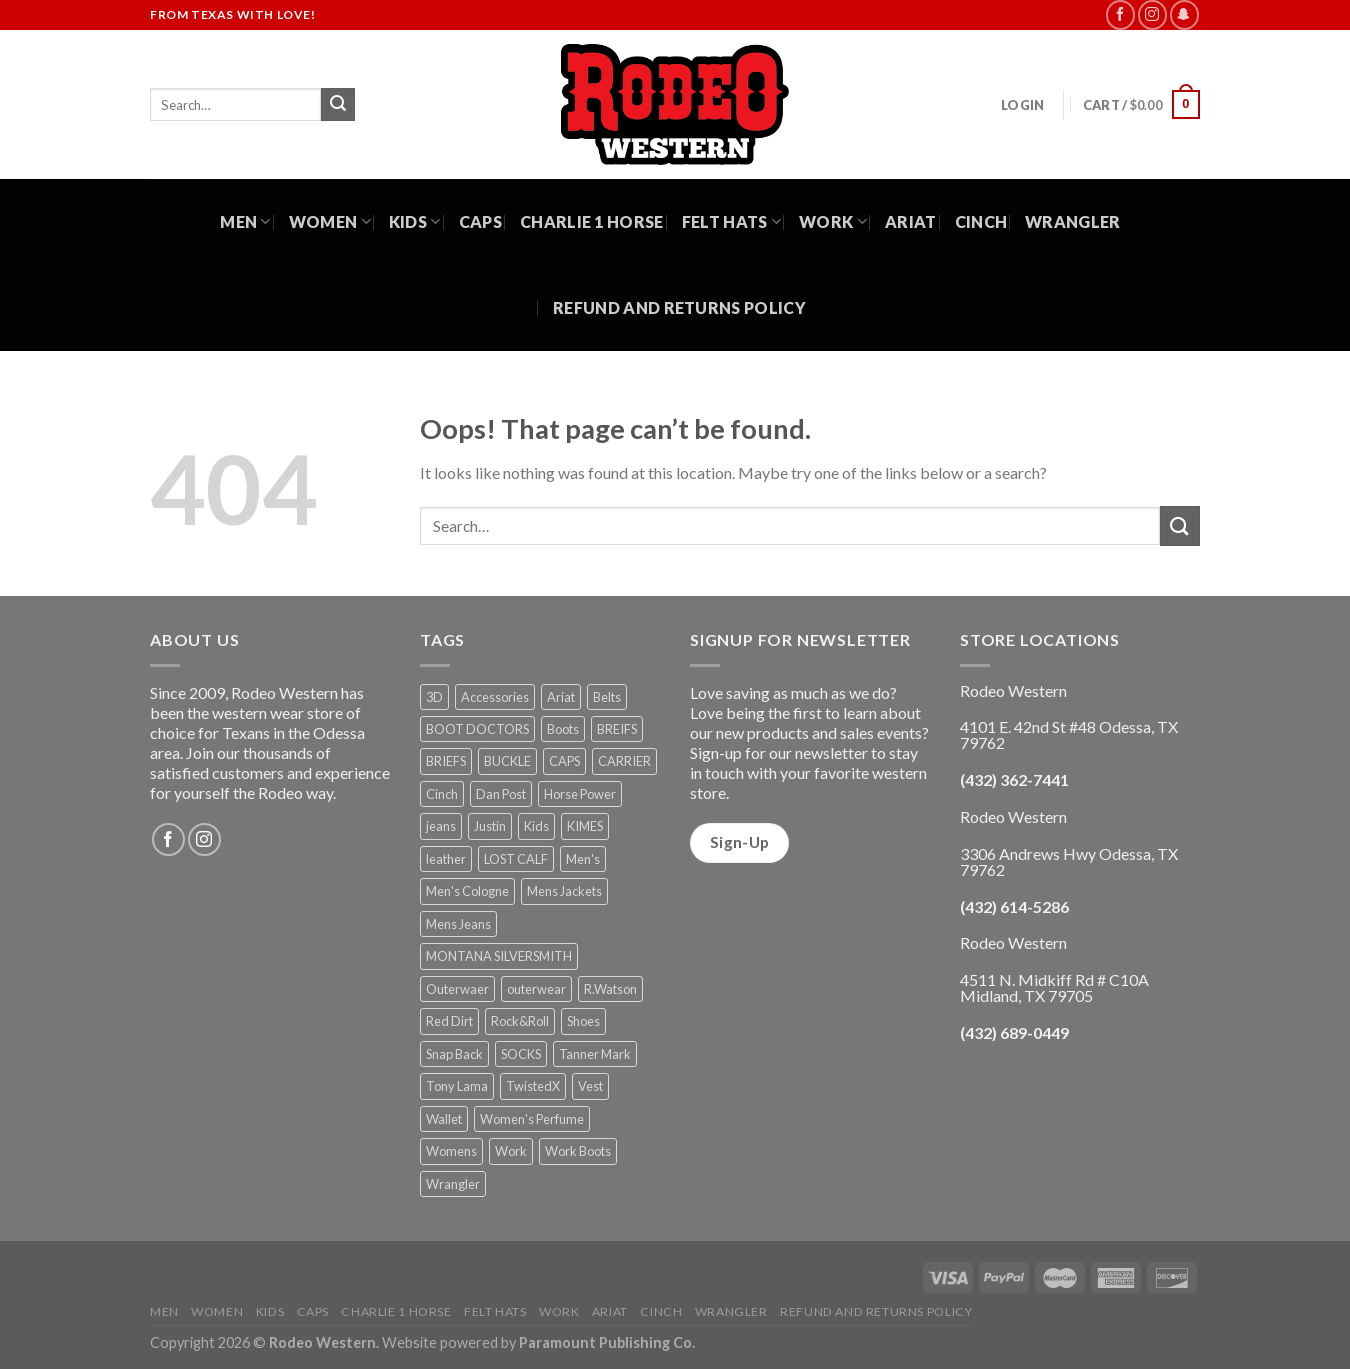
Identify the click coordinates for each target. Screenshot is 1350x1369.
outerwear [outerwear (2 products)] (536, 989)
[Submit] (338, 105)
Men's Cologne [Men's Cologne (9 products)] (467, 891)
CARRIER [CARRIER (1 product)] (624, 761)
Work (833, 222)
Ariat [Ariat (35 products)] (561, 697)
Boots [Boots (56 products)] (563, 729)
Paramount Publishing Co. (607, 1342)
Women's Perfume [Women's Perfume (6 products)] (532, 1119)
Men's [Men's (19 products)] (583, 859)
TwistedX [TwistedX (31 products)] (533, 1086)
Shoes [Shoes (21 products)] (583, 1021)
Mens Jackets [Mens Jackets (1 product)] (564, 891)
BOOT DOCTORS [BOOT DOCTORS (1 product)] (477, 729)
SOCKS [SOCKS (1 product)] (521, 1054)
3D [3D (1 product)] (434, 697)
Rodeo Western (322, 1342)
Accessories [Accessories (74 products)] (495, 697)
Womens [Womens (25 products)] (451, 1151)
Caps (480, 221)
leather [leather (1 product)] (446, 859)
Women (330, 222)
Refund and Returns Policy (679, 307)
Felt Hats (731, 222)
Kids (415, 222)
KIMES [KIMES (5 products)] (585, 826)
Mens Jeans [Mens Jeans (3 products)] (458, 924)
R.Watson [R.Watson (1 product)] (610, 989)
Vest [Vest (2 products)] (590, 1086)
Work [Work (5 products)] (511, 1151)
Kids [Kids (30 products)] (536, 826)
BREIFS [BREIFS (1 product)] (617, 729)
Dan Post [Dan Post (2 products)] (501, 794)
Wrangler (1073, 221)
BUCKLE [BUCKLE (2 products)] (507, 761)
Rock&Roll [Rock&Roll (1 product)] (520, 1021)
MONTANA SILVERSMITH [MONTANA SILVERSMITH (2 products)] (499, 956)
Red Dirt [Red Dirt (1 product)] (449, 1021)
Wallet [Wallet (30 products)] (444, 1119)
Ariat (911, 221)
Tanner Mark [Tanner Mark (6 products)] (595, 1054)
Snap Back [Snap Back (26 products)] (454, 1054)
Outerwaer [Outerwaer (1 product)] (457, 989)
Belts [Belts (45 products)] (607, 697)
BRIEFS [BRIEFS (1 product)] (446, 761)
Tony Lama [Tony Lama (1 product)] (457, 1086)
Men (245, 222)
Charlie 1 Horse (592, 221)
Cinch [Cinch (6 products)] (442, 794)
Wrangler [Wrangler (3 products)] (453, 1184)
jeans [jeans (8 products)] (441, 826)
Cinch (981, 221)
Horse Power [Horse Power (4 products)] (580, 794)
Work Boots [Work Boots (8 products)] (578, 1151)
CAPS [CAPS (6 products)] (564, 761)
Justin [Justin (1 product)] (490, 826)
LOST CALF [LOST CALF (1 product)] (516, 859)
